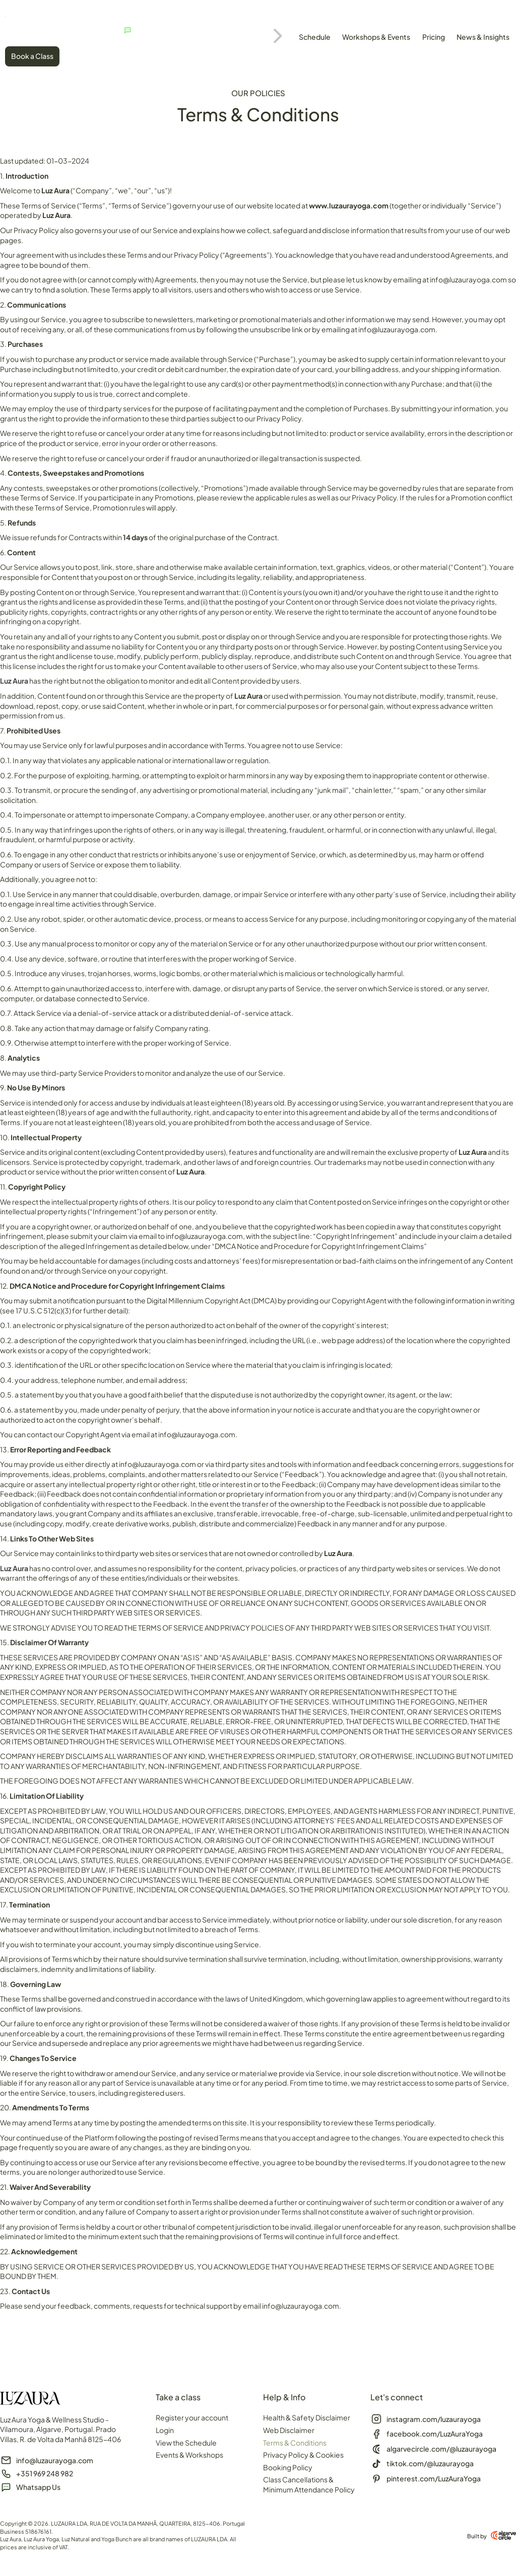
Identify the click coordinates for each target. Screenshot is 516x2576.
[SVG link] (43, 14)
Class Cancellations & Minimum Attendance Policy (309, 2484)
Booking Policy (287, 2467)
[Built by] (503, 2535)
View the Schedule (186, 2442)
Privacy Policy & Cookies (303, 2454)
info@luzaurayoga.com (468, 279)
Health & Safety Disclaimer (306, 2417)
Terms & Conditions (295, 2442)
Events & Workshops (189, 2454)
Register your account (192, 2417)
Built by (477, 2536)
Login (165, 2430)
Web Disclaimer (288, 2430)
